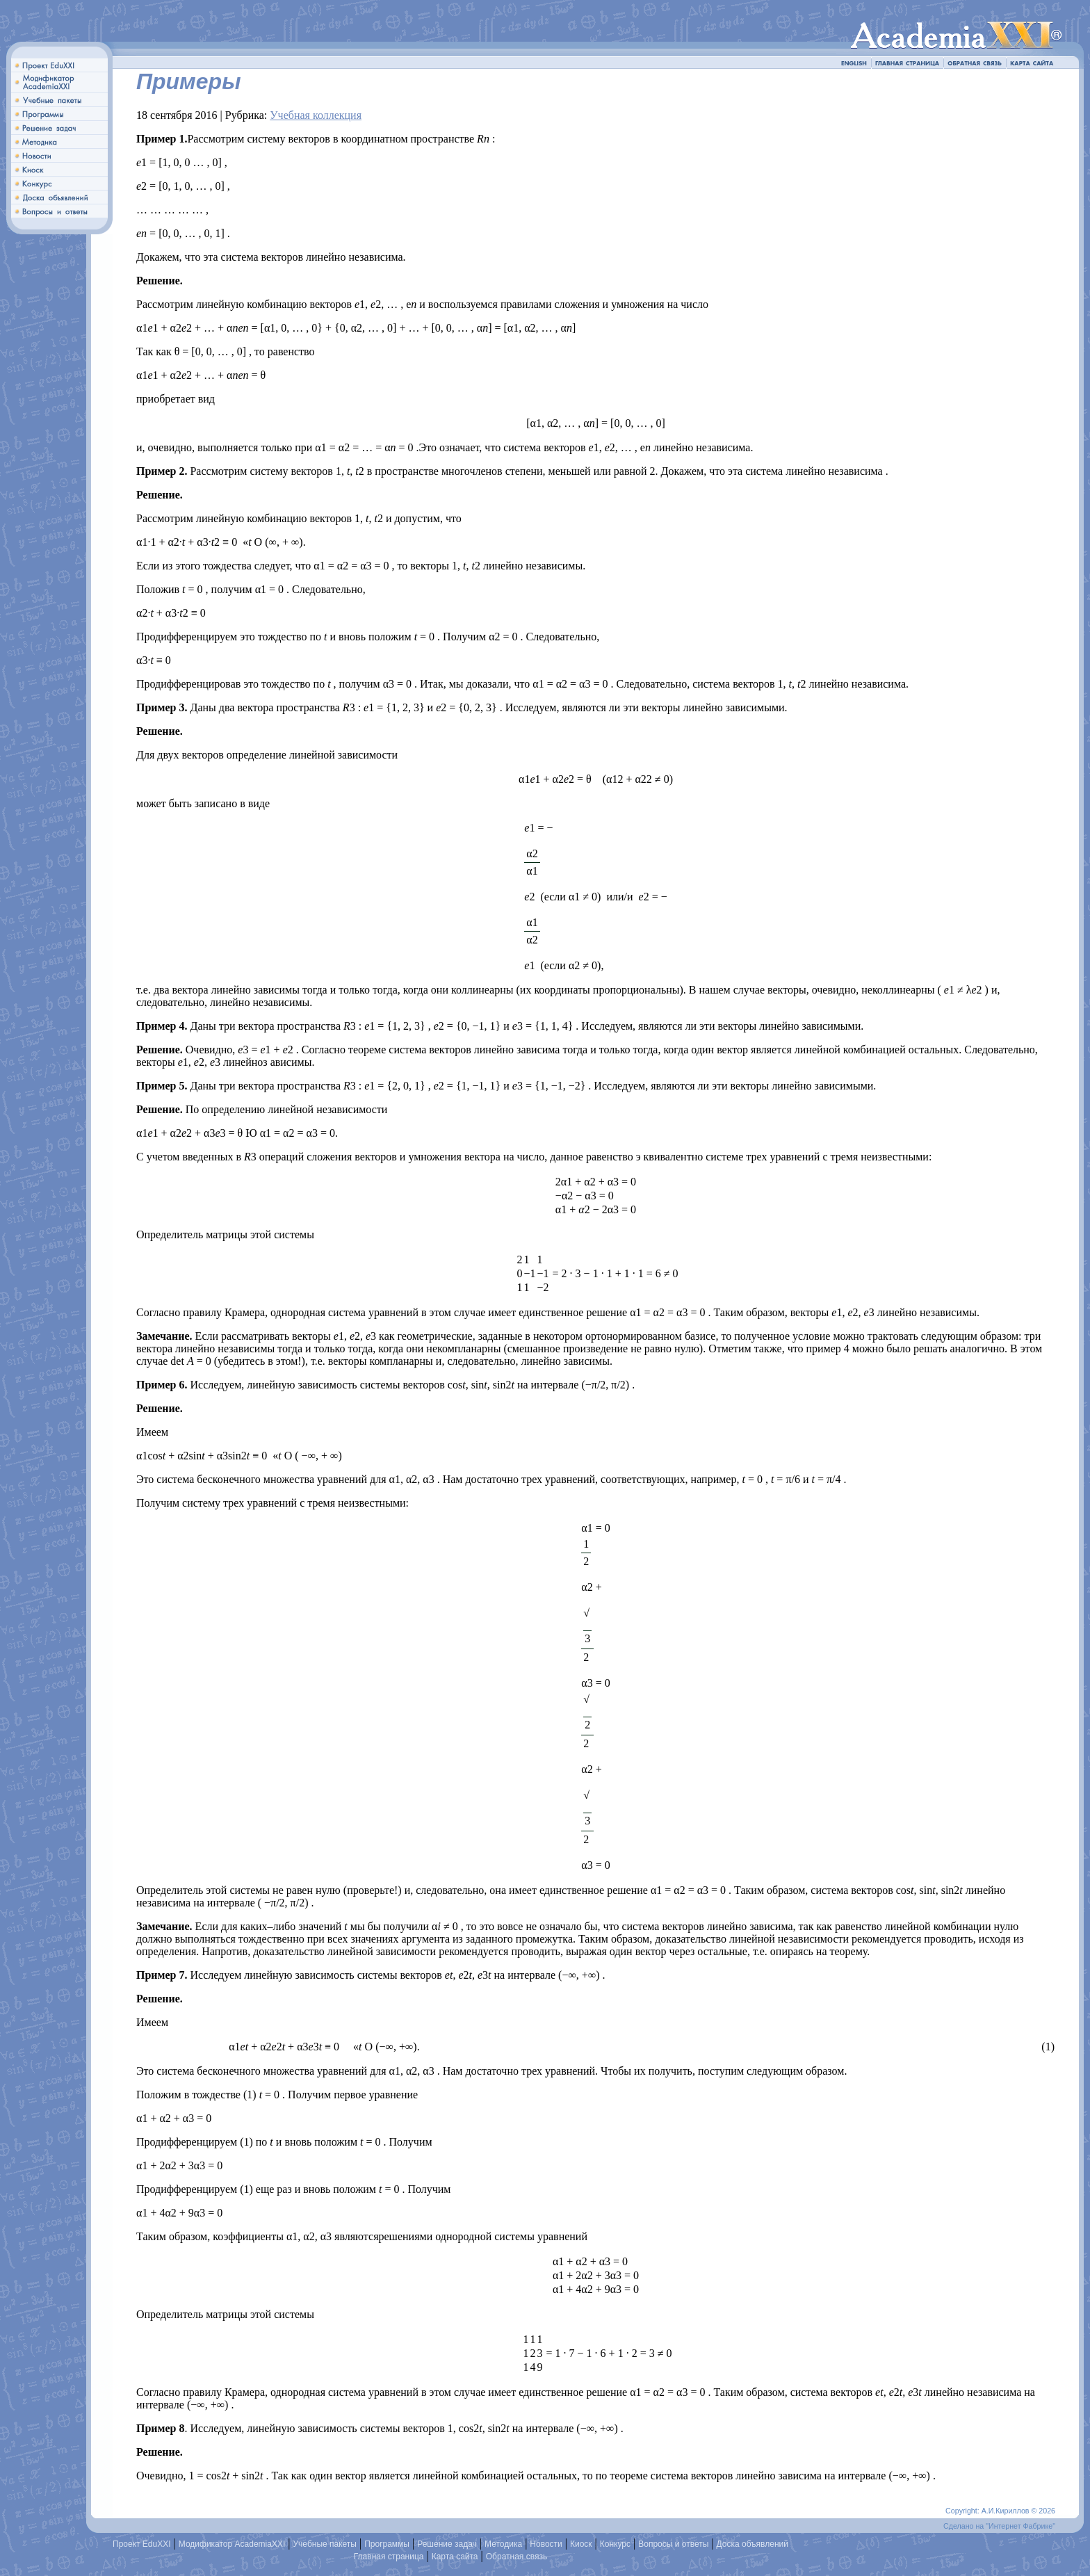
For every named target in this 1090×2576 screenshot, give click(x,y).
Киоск (581, 2544)
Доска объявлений (752, 2544)
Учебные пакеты (325, 2544)
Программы (386, 2544)
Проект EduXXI (142, 2544)
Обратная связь (516, 2556)
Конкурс (615, 2544)
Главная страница (389, 2556)
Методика (503, 2544)
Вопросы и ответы (673, 2544)
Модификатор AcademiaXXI (232, 2544)
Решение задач (447, 2544)
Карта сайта (455, 2556)
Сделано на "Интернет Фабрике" (999, 2526)
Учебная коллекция (315, 115)
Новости (546, 2544)
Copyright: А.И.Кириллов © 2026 (1000, 2510)
